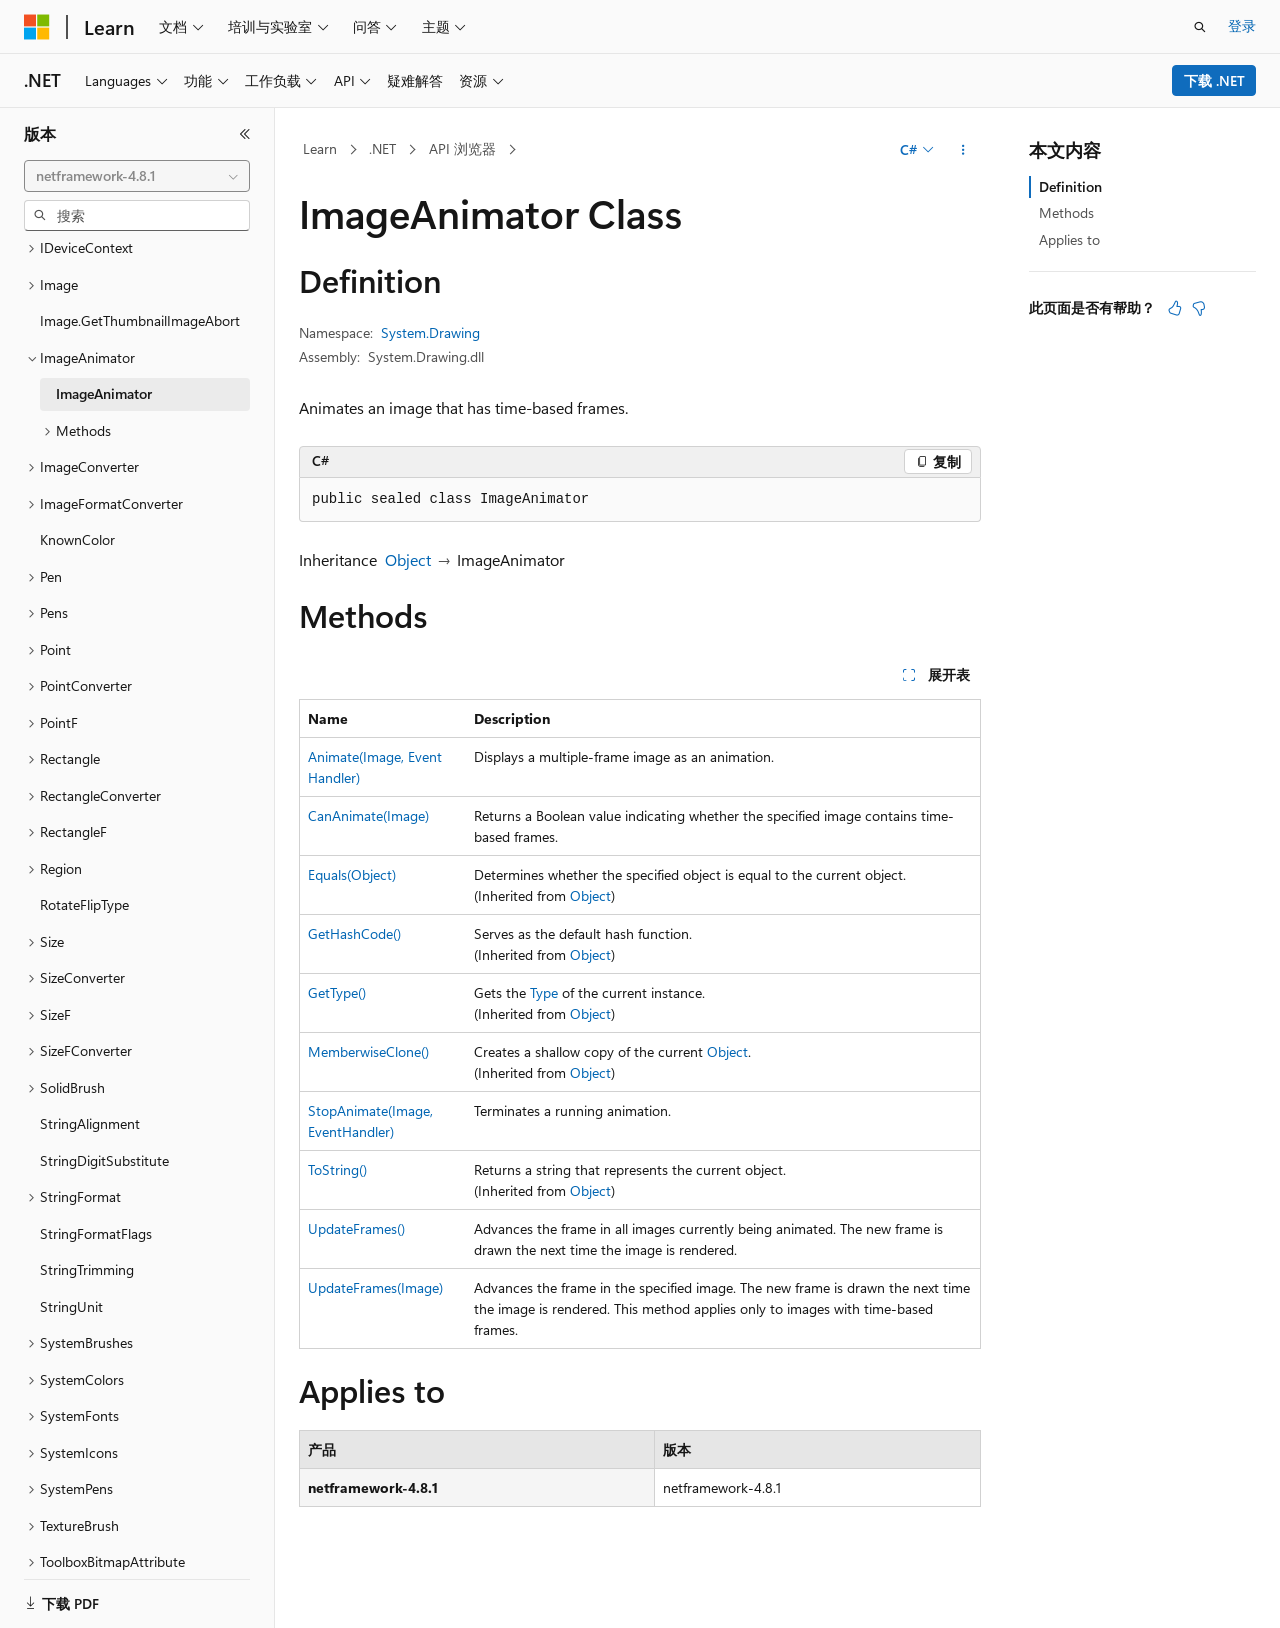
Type (544, 992)
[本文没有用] (1199, 308)
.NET (382, 148)
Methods (1066, 212)
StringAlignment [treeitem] (90, 1098)
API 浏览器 (462, 148)
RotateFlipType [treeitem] (84, 879)
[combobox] (137, 176)
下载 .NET (1214, 80)
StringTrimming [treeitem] (87, 1244)
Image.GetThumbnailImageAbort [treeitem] (140, 295)
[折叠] (245, 134)
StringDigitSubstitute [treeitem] (104, 1135)
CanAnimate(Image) (368, 815)
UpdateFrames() (356, 1228)
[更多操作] (963, 150)
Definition (1070, 186)
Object (408, 559)
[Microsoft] (37, 27)
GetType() (337, 992)
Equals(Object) (352, 874)
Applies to (1069, 239)
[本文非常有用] (1175, 308)
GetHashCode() (354, 933)
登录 (1242, 25)
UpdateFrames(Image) (375, 1287)
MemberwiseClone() (368, 1051)
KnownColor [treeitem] (77, 514)
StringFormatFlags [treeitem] (96, 1208)
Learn (320, 148)
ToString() (337, 1169)
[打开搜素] (1200, 27)
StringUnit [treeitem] (71, 1281)
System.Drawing (430, 332)
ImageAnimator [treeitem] (104, 368)
